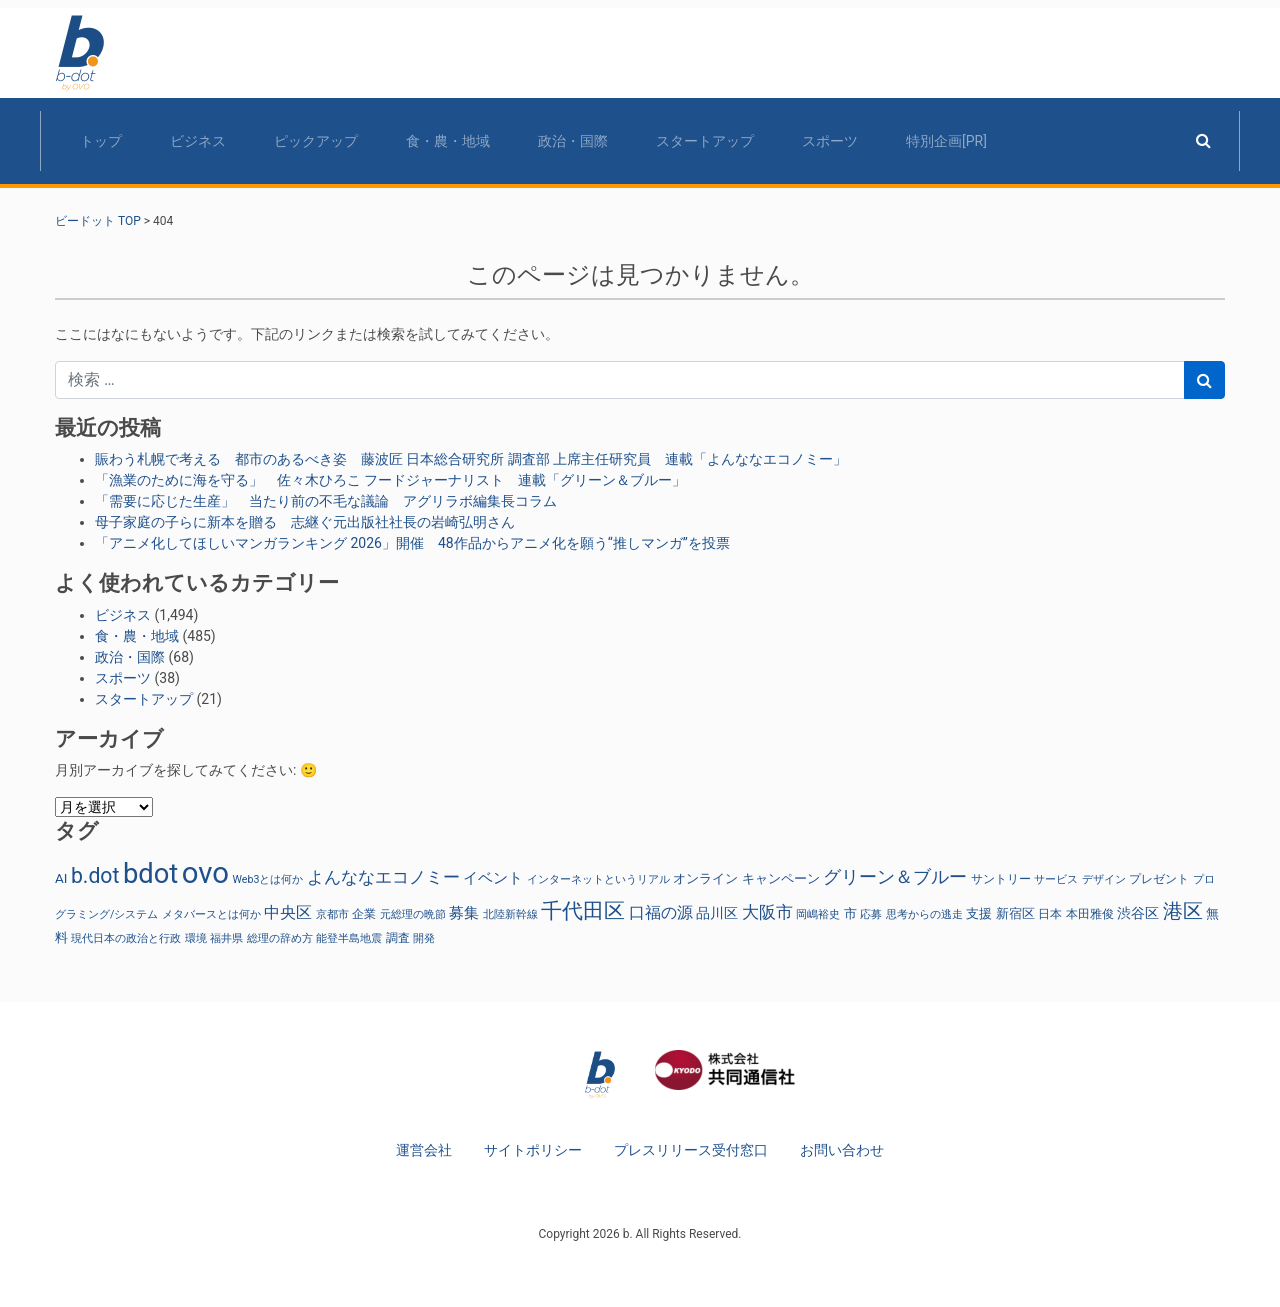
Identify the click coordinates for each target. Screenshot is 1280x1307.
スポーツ (830, 141)
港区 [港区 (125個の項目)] (1183, 911)
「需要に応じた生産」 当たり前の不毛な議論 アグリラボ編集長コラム (326, 501)
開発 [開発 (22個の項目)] (424, 938)
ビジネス (198, 141)
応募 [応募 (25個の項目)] (871, 914)
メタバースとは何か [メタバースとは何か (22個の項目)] (211, 914)
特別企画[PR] (946, 141)
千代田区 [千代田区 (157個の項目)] (583, 911)
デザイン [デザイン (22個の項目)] (1104, 879)
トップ (101, 141)
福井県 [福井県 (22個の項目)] (226, 938)
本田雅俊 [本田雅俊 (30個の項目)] (1090, 914)
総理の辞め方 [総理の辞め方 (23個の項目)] (280, 938)
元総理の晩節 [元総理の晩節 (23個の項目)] (413, 914)
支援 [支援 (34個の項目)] (979, 913)
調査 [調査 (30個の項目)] (398, 938)
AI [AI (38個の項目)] (61, 878)
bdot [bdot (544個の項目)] (150, 874)
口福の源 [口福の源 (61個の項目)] (661, 912)
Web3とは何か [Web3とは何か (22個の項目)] (267, 879)
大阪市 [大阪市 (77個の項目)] (767, 912)
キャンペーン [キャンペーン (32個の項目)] (781, 878)
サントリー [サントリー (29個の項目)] (1001, 879)
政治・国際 (573, 141)
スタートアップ (705, 141)
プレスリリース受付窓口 (691, 1150)
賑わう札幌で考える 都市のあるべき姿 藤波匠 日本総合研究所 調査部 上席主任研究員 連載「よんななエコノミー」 (471, 459)
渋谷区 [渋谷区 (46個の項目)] (1138, 913)
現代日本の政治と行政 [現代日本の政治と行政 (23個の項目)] (126, 938)
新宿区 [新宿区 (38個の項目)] (1015, 913)
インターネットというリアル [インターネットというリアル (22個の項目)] (598, 879)
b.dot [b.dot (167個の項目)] (95, 875)
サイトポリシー (533, 1150)
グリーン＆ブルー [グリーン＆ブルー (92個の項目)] (895, 876)
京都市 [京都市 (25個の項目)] (332, 914)
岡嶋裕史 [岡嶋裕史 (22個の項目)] (818, 914)
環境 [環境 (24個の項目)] (196, 938)
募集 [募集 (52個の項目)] (464, 913)
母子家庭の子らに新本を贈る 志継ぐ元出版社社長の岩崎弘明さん (305, 522)
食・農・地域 (448, 141)
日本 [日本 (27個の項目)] (1050, 914)
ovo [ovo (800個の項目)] (205, 873)
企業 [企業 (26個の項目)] (364, 914)
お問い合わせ (842, 1150)
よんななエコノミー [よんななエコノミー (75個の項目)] (383, 877)
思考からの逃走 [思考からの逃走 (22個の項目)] (924, 914)
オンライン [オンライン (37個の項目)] (705, 878)
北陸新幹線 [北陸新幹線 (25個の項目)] (510, 914)
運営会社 (424, 1150)
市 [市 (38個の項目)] (850, 913)
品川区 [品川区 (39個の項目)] (717, 913)
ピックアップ (316, 141)
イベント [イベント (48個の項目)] (493, 878)
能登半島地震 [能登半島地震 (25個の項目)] (349, 938)
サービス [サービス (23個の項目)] (1056, 879)
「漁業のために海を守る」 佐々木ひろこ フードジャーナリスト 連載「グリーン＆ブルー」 (390, 480)
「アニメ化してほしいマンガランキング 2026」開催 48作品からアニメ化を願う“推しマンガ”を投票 (412, 543)
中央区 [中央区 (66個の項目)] (288, 912)
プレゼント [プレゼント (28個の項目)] (1159, 879)
